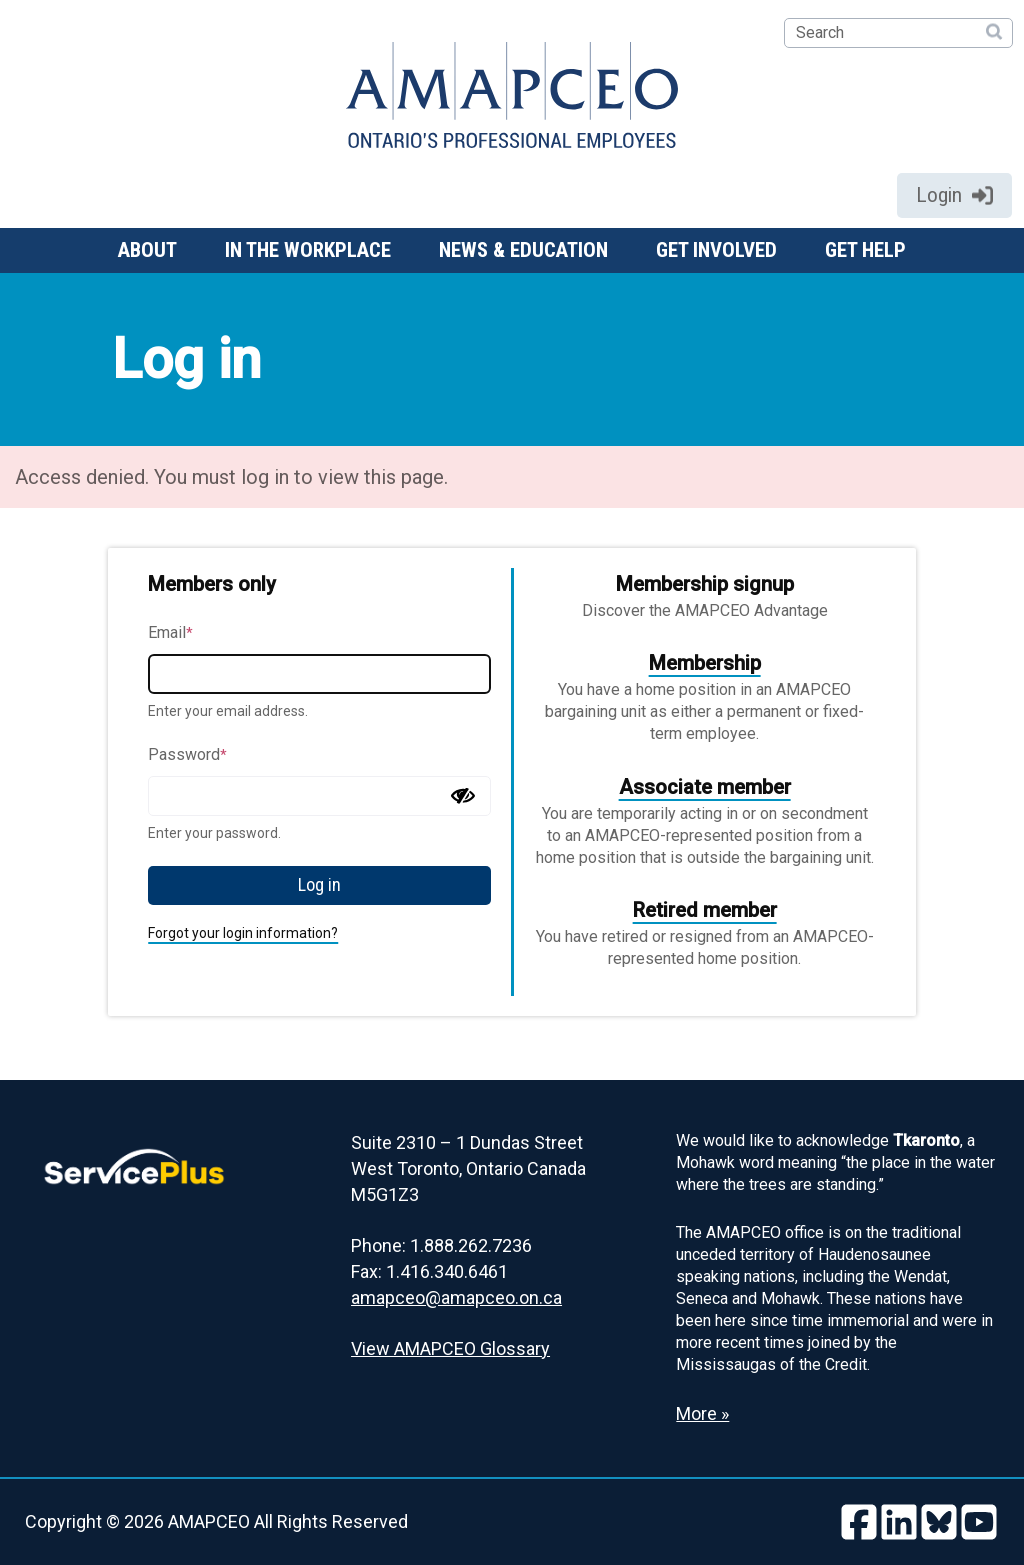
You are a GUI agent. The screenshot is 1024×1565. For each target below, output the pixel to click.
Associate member (705, 787)
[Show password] (463, 796)
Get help (865, 250)
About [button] (147, 250)
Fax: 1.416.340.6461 (429, 1271)
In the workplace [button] (308, 250)
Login (954, 195)
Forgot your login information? (243, 933)
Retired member (705, 910)
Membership (705, 663)
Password (187, 754)
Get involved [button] (716, 250)
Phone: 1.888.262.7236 (441, 1245)
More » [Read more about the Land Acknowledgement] (702, 1413)
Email (170, 632)
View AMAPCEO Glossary (450, 1348)
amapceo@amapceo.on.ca (456, 1297)
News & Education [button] (523, 250)
